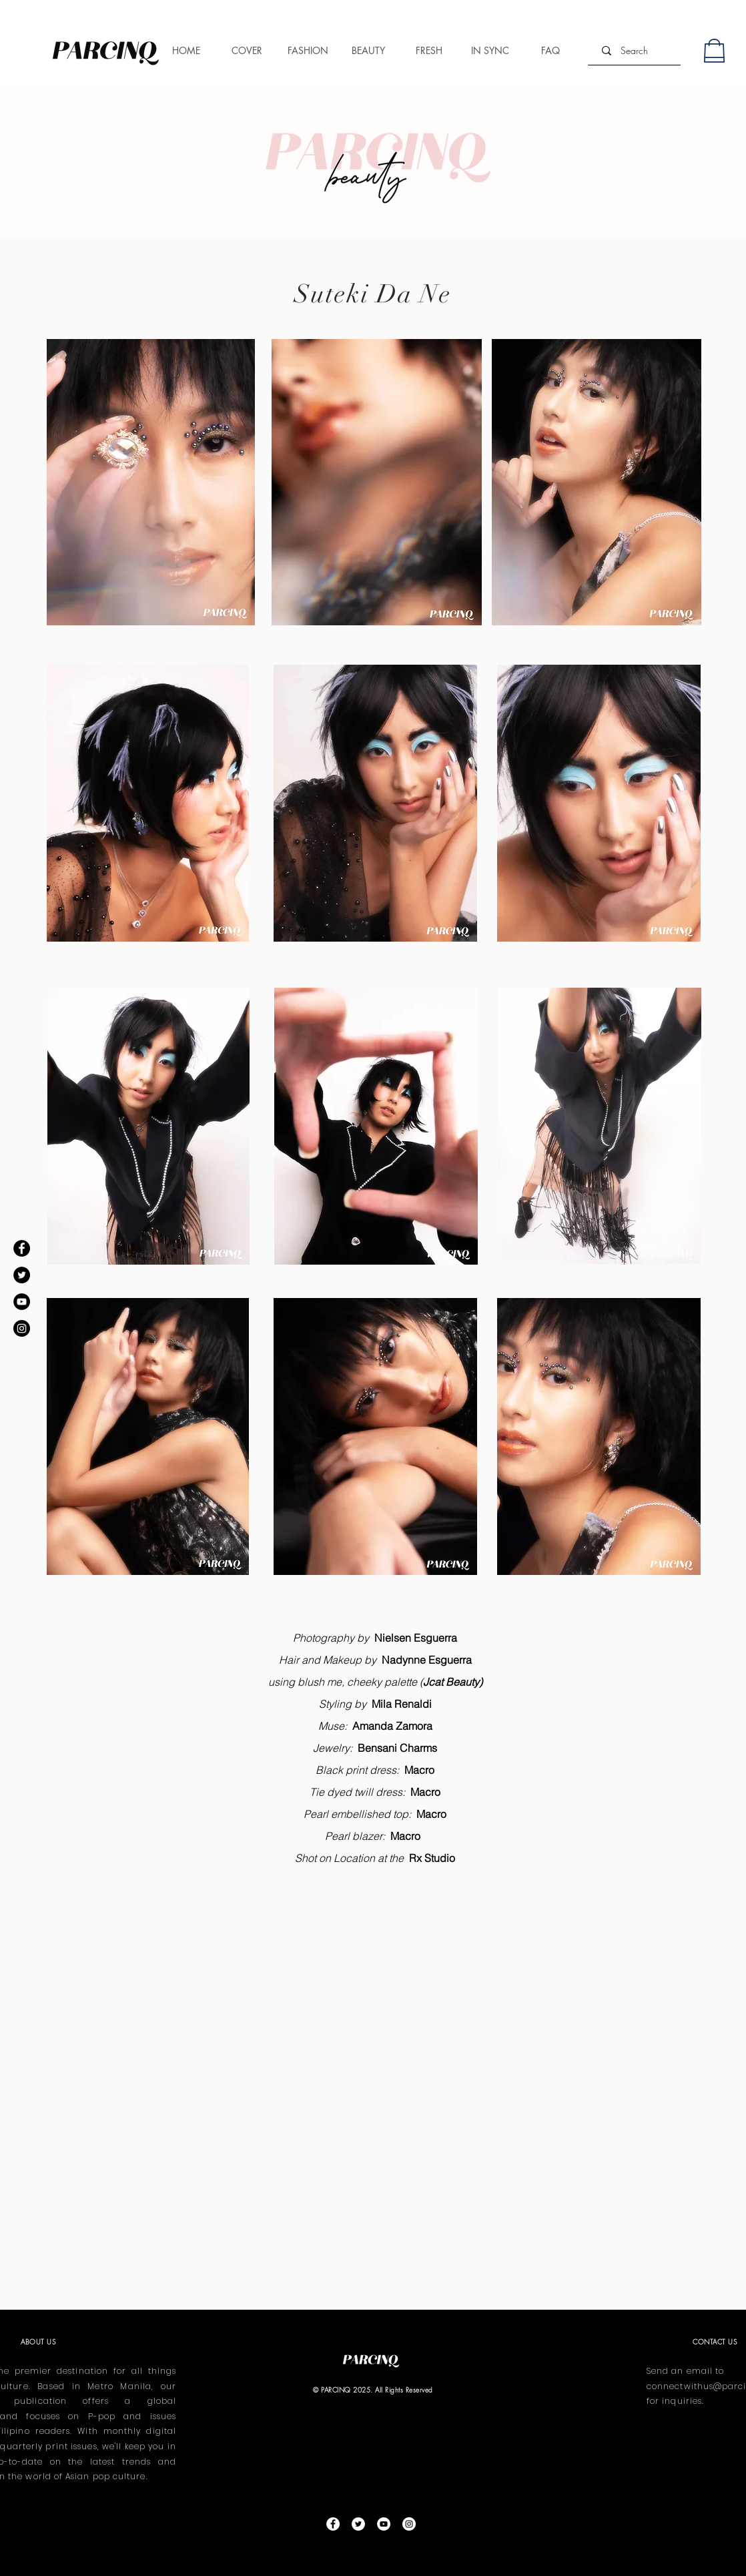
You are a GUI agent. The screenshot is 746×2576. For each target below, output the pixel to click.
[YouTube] (21, 1301)
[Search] (634, 50)
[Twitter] (21, 1275)
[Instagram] (21, 1328)
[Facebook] (21, 1248)
